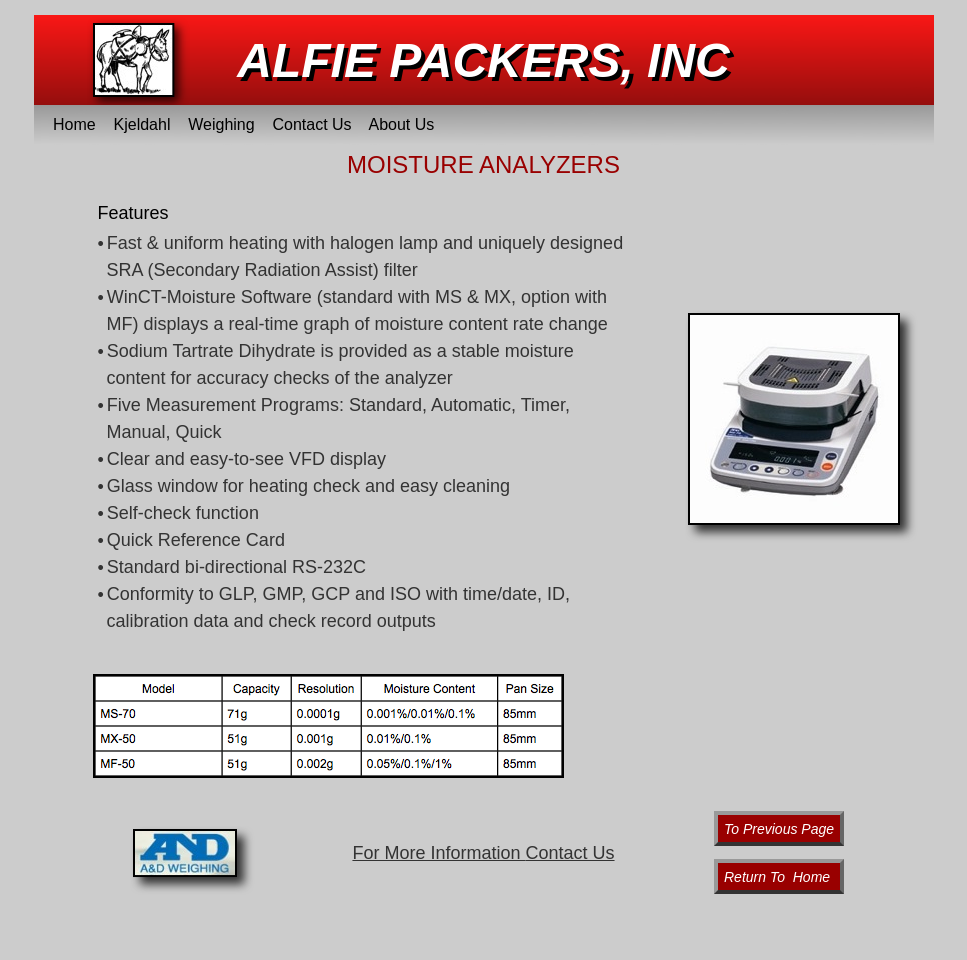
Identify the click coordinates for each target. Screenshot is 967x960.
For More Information (483, 853)
